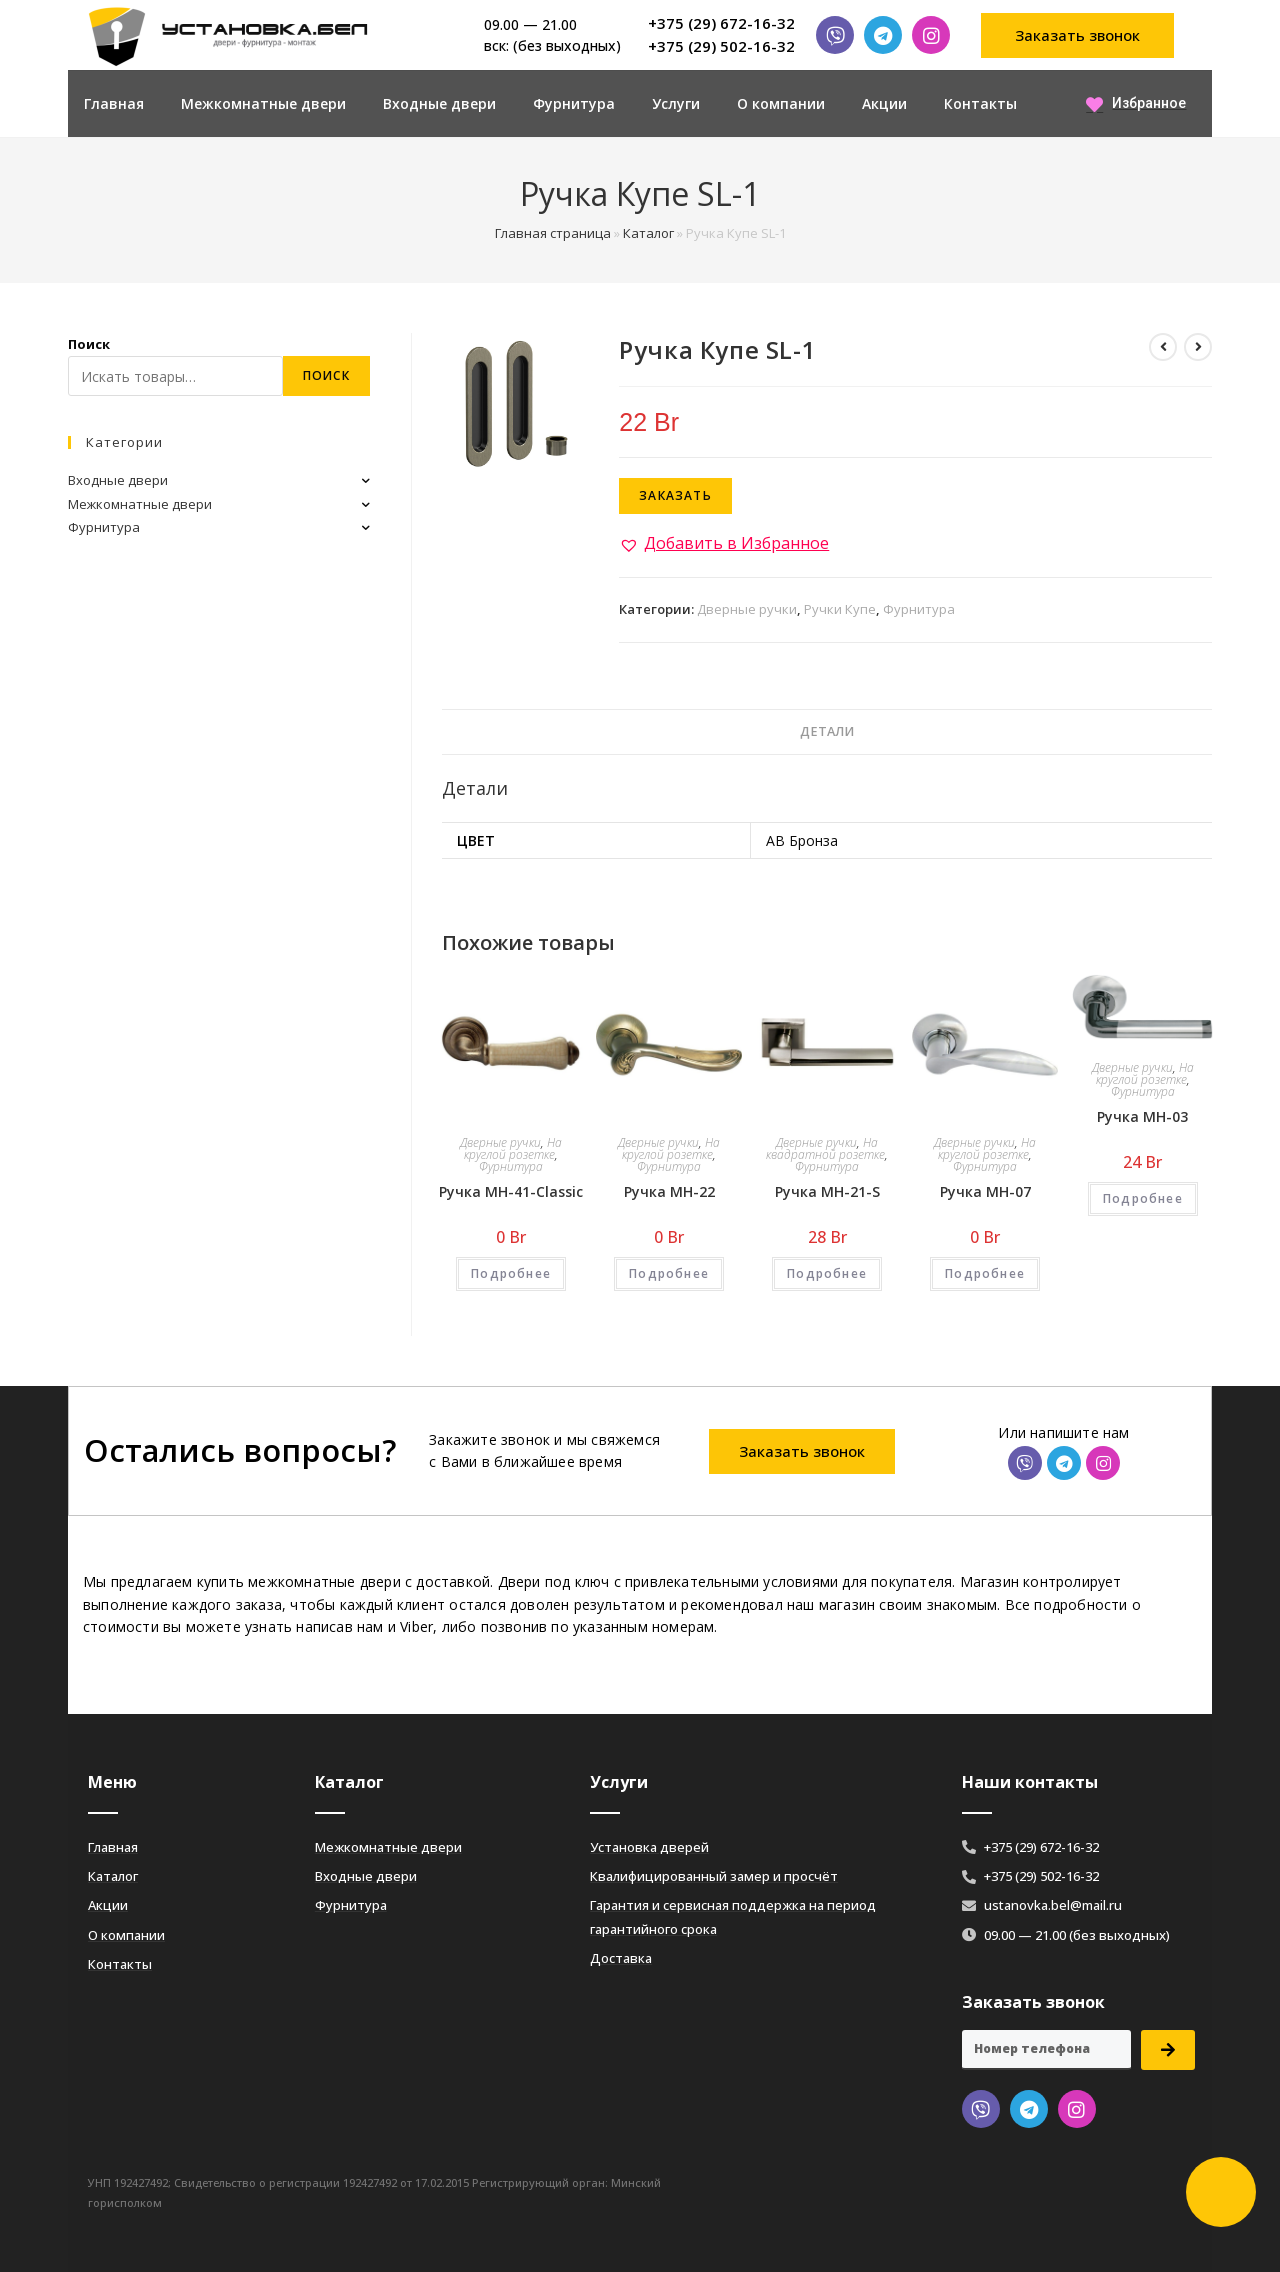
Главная (114, 103)
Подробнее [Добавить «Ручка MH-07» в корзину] (985, 1273)
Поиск (89, 344)
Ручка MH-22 (669, 1191)
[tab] (827, 732)
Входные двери (439, 103)
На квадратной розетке (825, 1148)
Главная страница (553, 233)
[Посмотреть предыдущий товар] (1163, 347)
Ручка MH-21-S (827, 1191)
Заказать (675, 495)
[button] (1078, 35)
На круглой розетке (513, 1148)
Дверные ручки (747, 609)
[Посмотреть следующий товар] (1198, 347)
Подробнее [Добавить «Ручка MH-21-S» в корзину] (827, 1273)
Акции (884, 103)
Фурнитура (574, 103)
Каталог (648, 233)
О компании (781, 103)
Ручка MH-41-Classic (511, 1191)
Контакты (980, 103)
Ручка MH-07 (985, 1191)
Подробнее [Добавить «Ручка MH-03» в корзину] (1143, 1198)
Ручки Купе (840, 609)
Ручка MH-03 (1142, 1116)
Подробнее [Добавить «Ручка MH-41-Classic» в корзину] (511, 1273)
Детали (827, 731)
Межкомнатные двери (263, 103)
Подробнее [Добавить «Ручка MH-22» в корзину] (669, 1273)
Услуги (676, 103)
